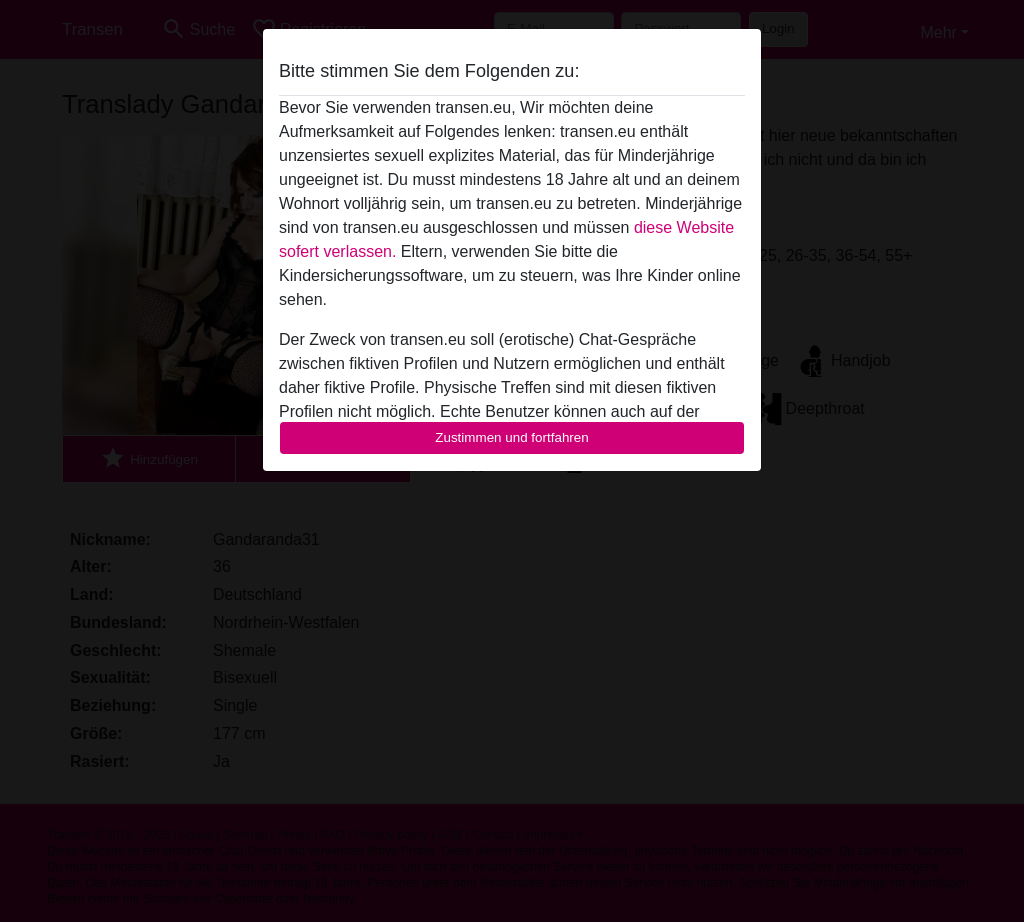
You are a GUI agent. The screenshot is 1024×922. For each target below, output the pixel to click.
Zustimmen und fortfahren (512, 437)
